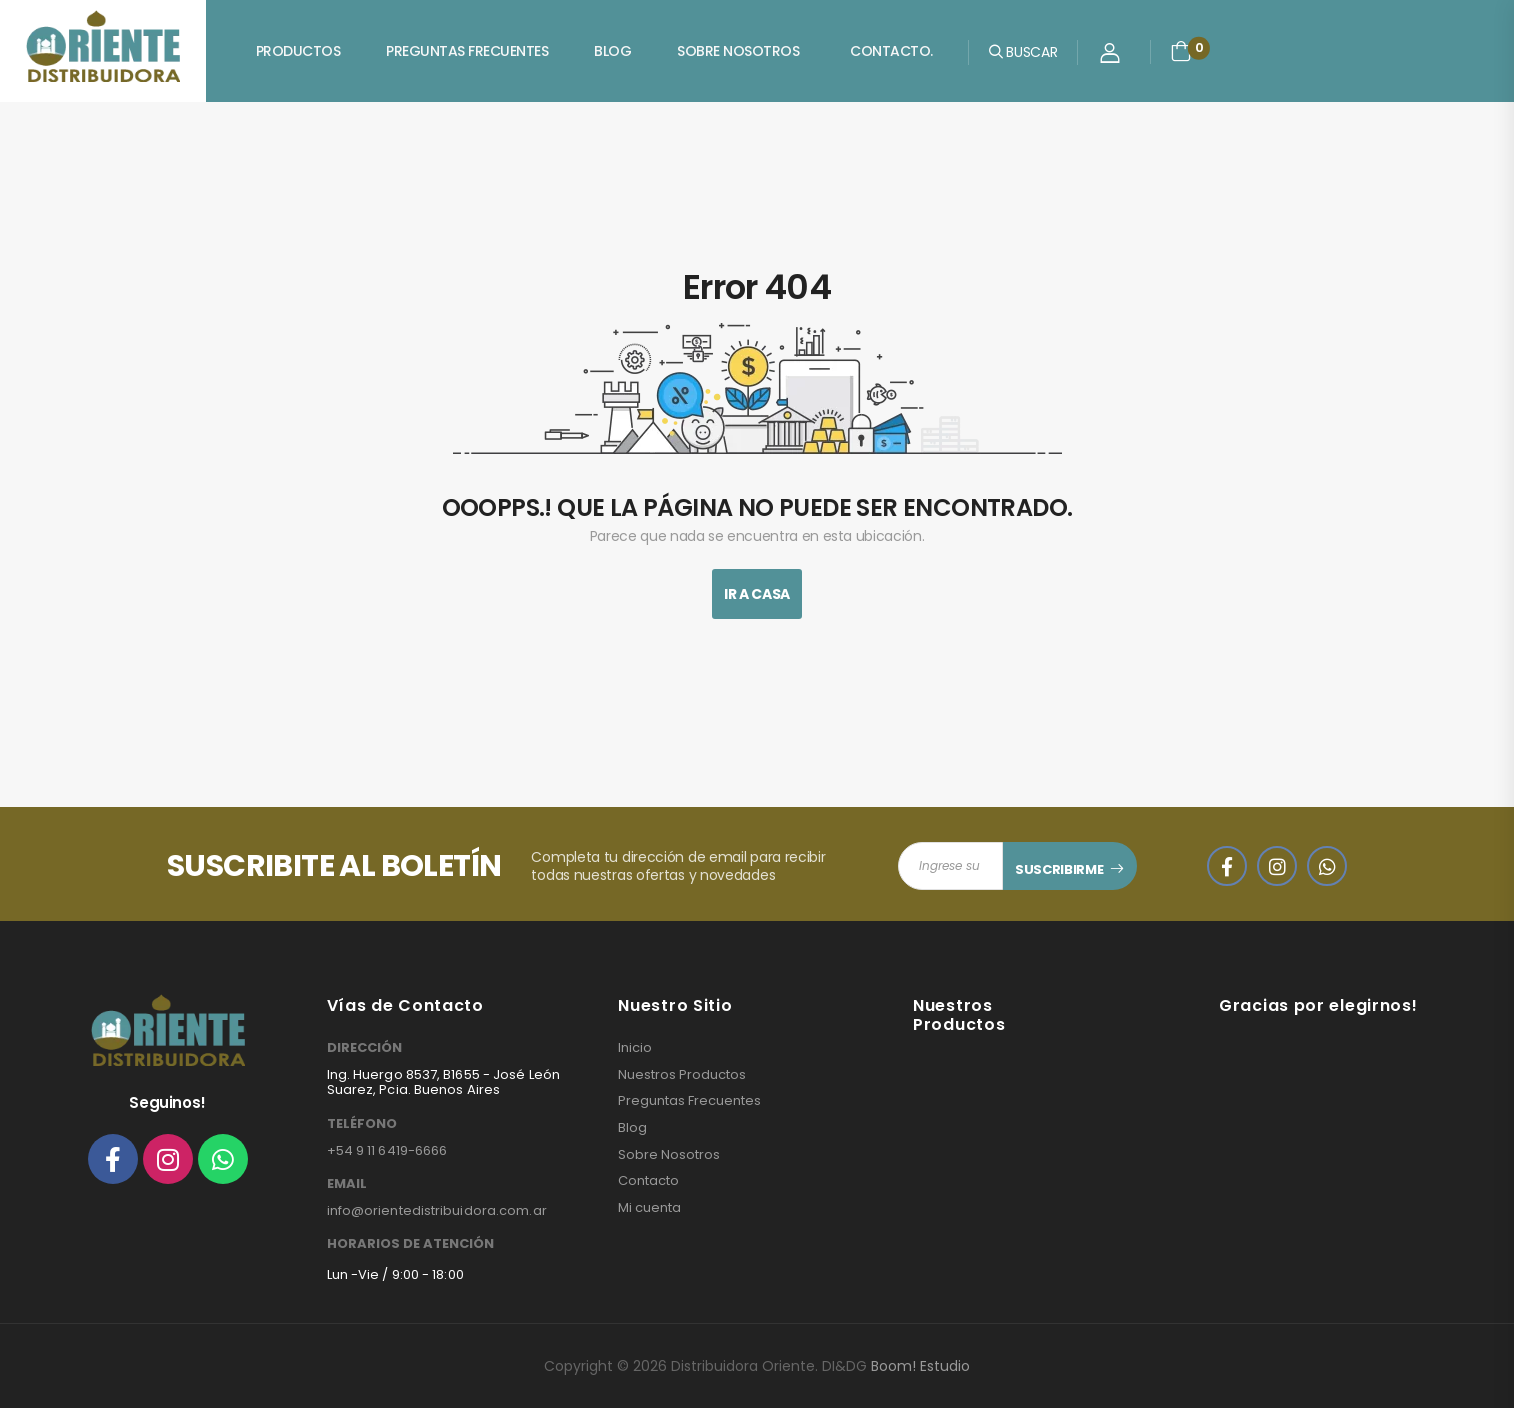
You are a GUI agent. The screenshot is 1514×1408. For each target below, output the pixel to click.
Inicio (635, 1048)
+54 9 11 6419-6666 (387, 1150)
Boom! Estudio (920, 1366)
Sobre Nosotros (738, 51)
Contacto (648, 1181)
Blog (612, 51)
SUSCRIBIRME (1059, 869)
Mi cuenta (649, 1208)
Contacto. (891, 51)
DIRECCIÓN (364, 1048)
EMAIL (347, 1184)
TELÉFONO (362, 1124)
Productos (298, 51)
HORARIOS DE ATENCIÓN (410, 1244)
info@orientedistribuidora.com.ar (437, 1210)
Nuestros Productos (682, 1075)
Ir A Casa (757, 594)
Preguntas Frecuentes (467, 51)
